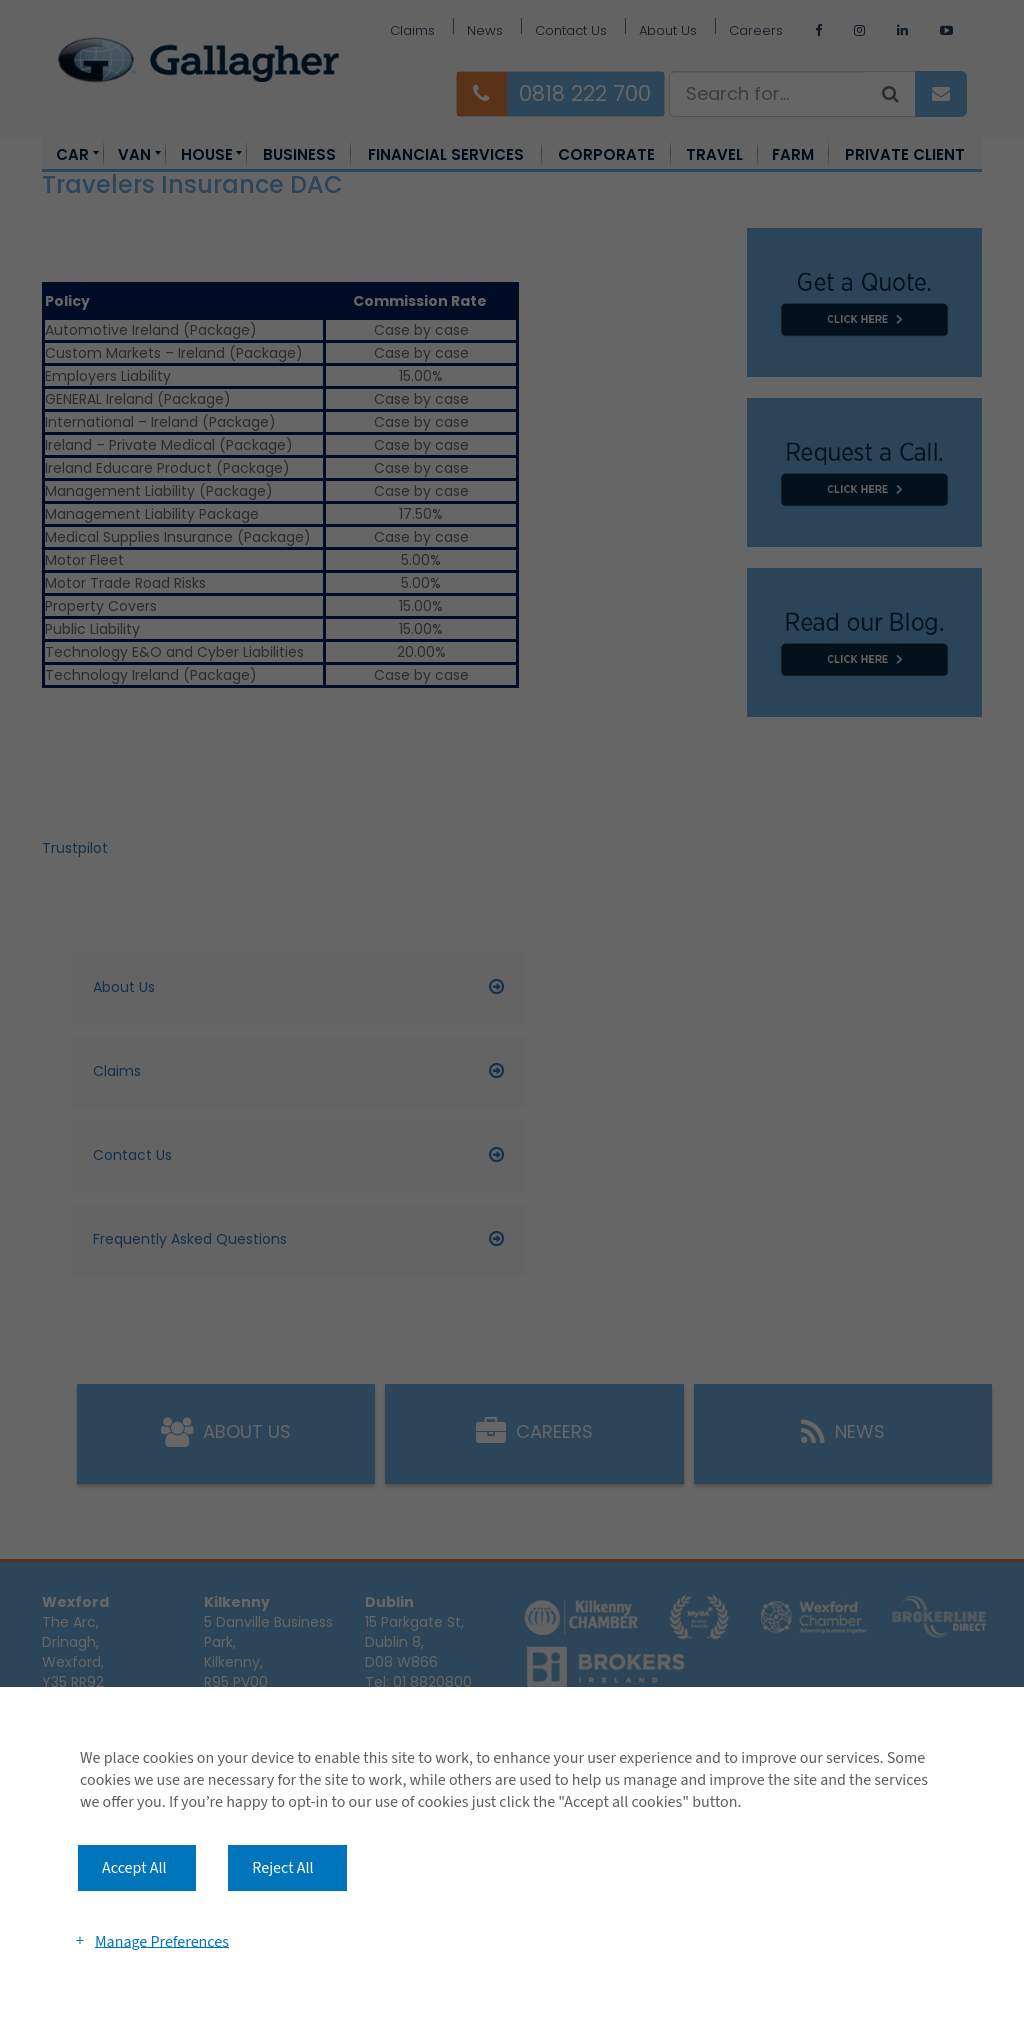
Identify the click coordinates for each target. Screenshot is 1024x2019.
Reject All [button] (282, 1868)
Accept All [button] (134, 1868)
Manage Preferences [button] (162, 1941)
